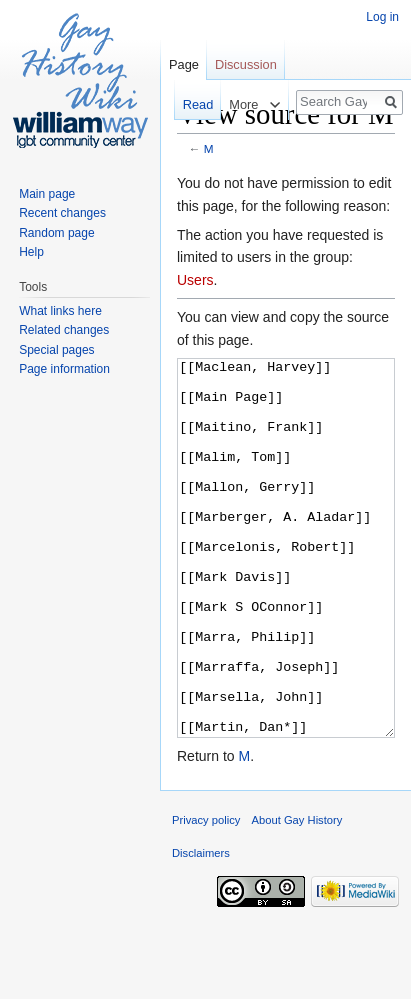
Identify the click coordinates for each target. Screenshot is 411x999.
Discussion (246, 64)
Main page (47, 194)
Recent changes (62, 213)
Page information (64, 369)
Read (193, 104)
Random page (56, 233)
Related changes (64, 330)
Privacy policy (206, 895)
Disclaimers (201, 928)
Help (31, 252)
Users (195, 280)
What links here (60, 311)
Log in (382, 17)
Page (184, 64)
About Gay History (297, 895)
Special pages (56, 350)
